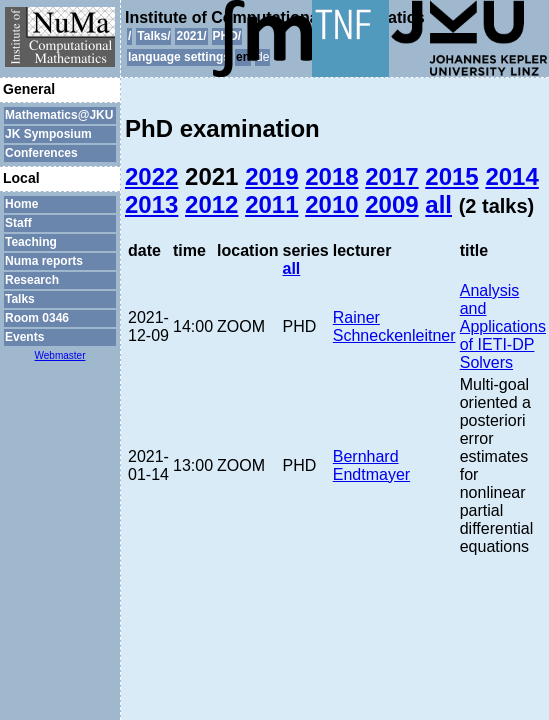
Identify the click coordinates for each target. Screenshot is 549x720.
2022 (151, 176)
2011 (271, 204)
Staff (18, 223)
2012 (211, 204)
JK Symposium (48, 134)
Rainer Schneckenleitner (394, 326)
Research (32, 280)
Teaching (31, 242)
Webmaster (60, 355)
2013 (151, 204)
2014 (511, 176)
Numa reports (44, 261)
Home (21, 204)
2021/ (191, 36)
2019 (271, 176)
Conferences (41, 153)
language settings (179, 57)
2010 (331, 204)
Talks (20, 299)
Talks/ (153, 36)
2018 (331, 176)
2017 (391, 176)
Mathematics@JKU (59, 115)
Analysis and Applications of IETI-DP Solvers (503, 326)
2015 (451, 176)
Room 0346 (37, 318)
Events (24, 337)
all (438, 204)
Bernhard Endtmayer (371, 465)
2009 (391, 204)
